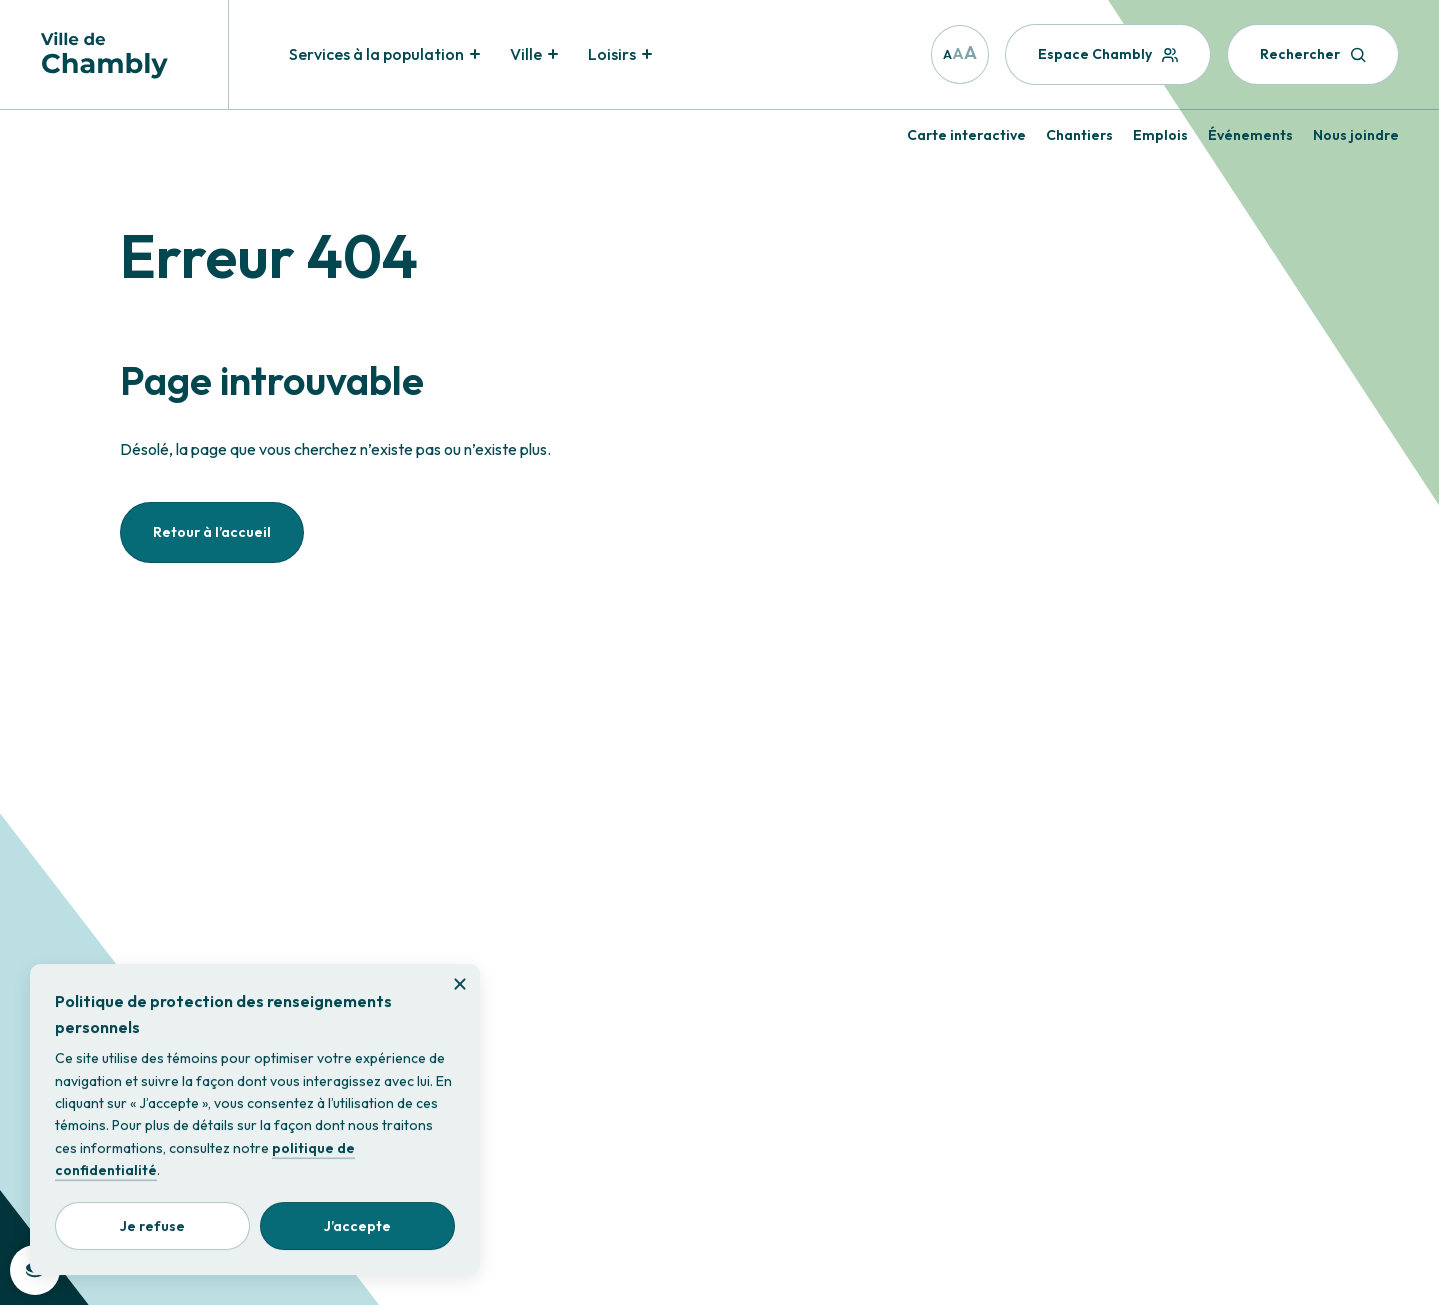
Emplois (1160, 135)
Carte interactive (966, 135)
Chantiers (1079, 135)
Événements (1250, 135)
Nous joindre (1356, 135)
